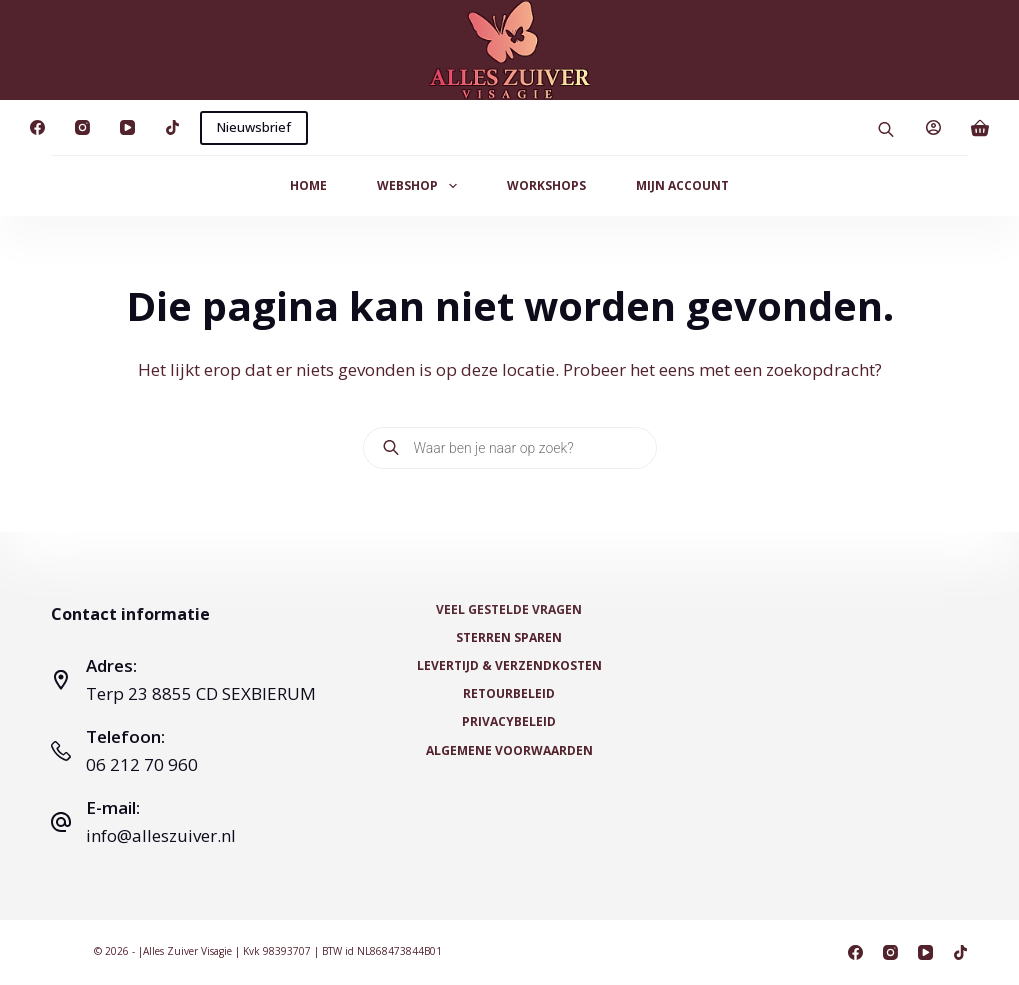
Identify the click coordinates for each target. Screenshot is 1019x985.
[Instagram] (82, 127)
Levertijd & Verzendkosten (509, 666)
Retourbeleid (509, 694)
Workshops (546, 185)
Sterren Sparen (509, 638)
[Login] (933, 127)
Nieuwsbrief (254, 127)
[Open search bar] (886, 127)
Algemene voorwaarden (509, 750)
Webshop (420, 186)
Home (308, 185)
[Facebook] (37, 127)
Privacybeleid (509, 722)
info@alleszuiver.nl (161, 835)
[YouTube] (127, 127)
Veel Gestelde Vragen (509, 610)
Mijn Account (682, 185)
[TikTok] (172, 127)
